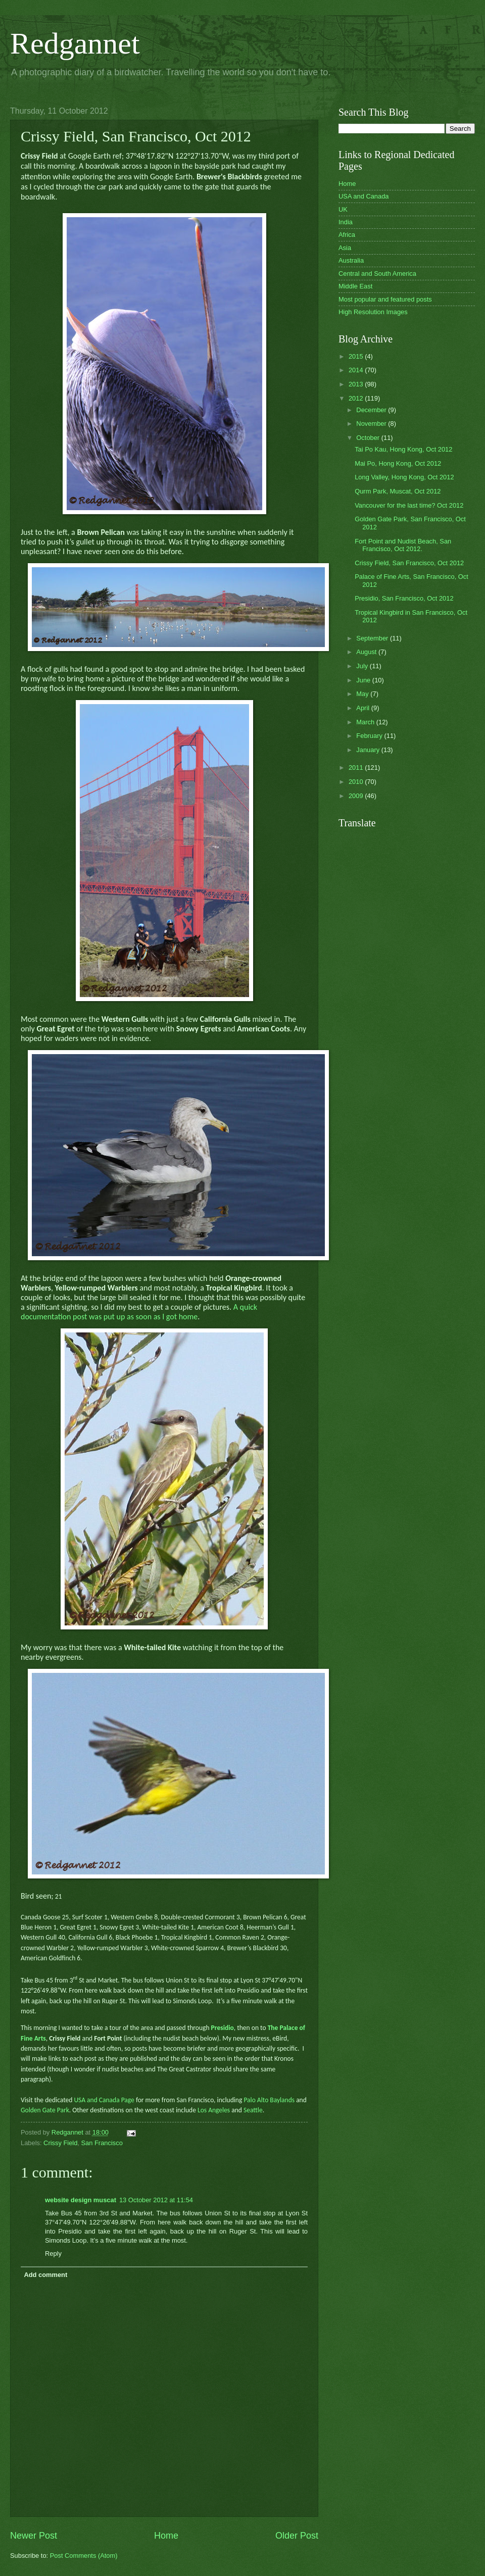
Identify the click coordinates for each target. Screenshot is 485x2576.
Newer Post (33, 2536)
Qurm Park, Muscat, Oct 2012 (398, 491)
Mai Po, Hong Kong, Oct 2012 (398, 463)
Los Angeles (214, 2110)
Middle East (355, 286)
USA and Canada (363, 196)
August (367, 652)
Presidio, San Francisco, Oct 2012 (404, 598)
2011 (357, 767)
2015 (357, 356)
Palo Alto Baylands (269, 2100)
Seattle (253, 2110)
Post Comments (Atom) (84, 2555)
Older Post (296, 2536)
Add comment (45, 2274)
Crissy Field (60, 2143)
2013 (357, 384)
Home (166, 2536)
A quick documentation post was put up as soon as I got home (139, 1311)
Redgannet (75, 43)
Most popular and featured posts (385, 299)
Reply (53, 2253)
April (363, 708)
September (373, 638)
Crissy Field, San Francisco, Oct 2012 (409, 563)
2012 (357, 398)
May (363, 694)
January (368, 750)
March (366, 722)
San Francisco (102, 2143)
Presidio (222, 2027)
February (370, 735)
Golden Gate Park (45, 2110)
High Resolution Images (373, 312)
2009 (357, 796)
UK (343, 209)
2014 (357, 370)
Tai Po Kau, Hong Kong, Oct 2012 (403, 449)
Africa (346, 234)
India (345, 222)
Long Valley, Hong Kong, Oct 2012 (404, 477)
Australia (351, 260)
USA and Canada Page (103, 2100)
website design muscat (80, 2200)
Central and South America (377, 273)
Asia (344, 248)
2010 (357, 781)
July (362, 666)
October (368, 437)
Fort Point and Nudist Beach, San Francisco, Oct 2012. (403, 545)
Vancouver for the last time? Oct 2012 (409, 505)
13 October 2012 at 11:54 (156, 2200)
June (364, 680)
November (372, 423)
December (372, 410)
